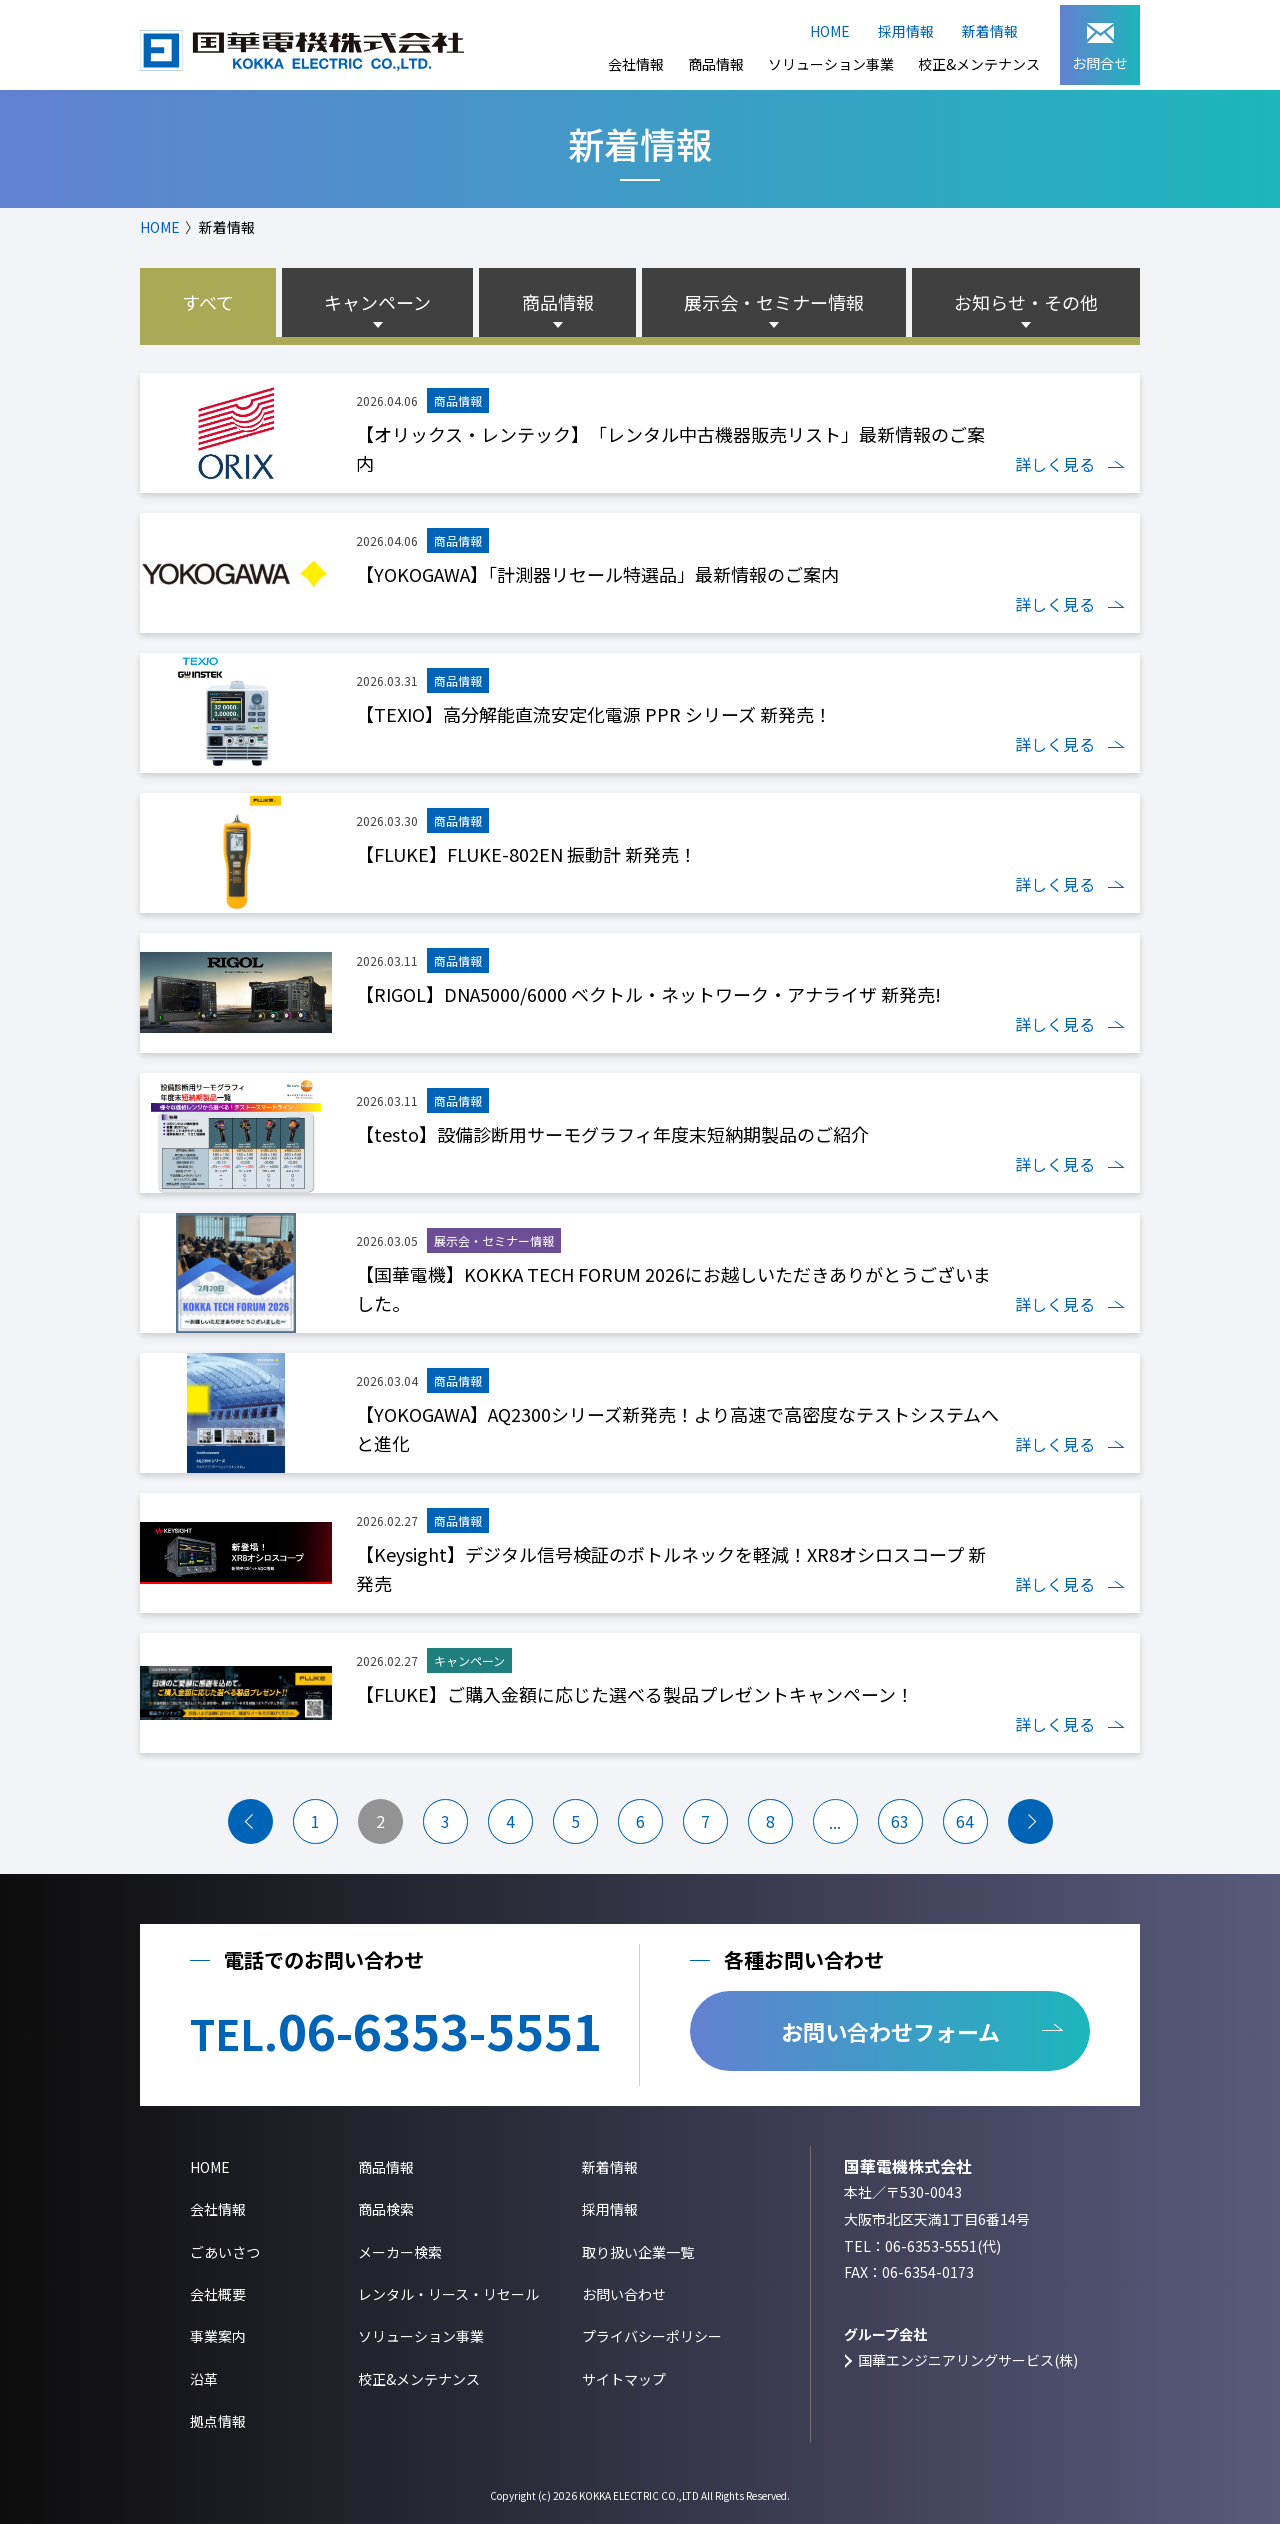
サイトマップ (624, 2379)
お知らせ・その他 (1026, 302)
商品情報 (716, 64)
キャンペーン (377, 302)
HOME (830, 31)
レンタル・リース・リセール (448, 2294)
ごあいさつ (225, 2252)
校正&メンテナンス (979, 64)
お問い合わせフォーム (890, 2031)
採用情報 (906, 31)
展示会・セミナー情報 (774, 302)
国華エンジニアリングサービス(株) (968, 2360)
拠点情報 (218, 2421)
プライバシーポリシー (652, 2336)
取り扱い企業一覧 (638, 2252)
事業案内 (218, 2336)
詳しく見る (1055, 464)
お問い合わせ (624, 2294)
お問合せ (1100, 48)
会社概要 (218, 2294)
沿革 (204, 2379)
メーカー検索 (400, 2252)
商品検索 (386, 2209)
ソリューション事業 (831, 64)
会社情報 (636, 64)
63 (900, 1821)
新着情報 (990, 31)
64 (965, 1821)
